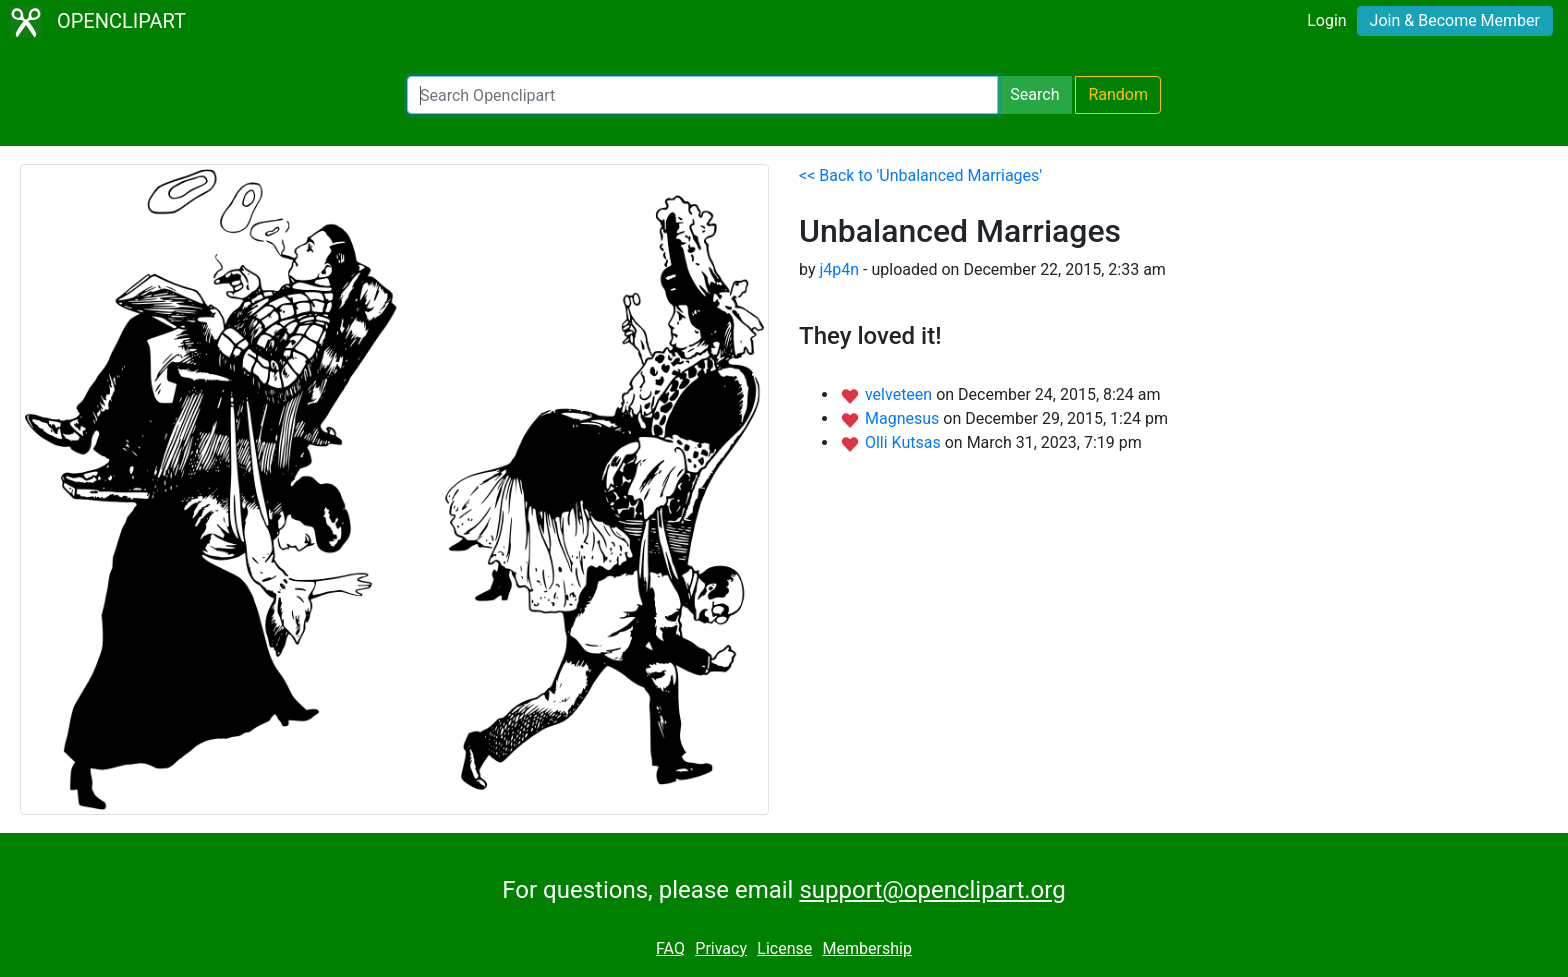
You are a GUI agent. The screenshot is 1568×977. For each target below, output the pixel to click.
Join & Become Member (1455, 20)
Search (1034, 94)
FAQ (670, 948)
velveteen (900, 394)
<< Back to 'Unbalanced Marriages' (920, 175)
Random (1118, 94)
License (784, 948)
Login (1326, 20)
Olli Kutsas (905, 442)
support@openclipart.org (932, 890)
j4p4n (839, 269)
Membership (867, 948)
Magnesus (904, 418)
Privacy (721, 948)
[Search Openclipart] (702, 95)
